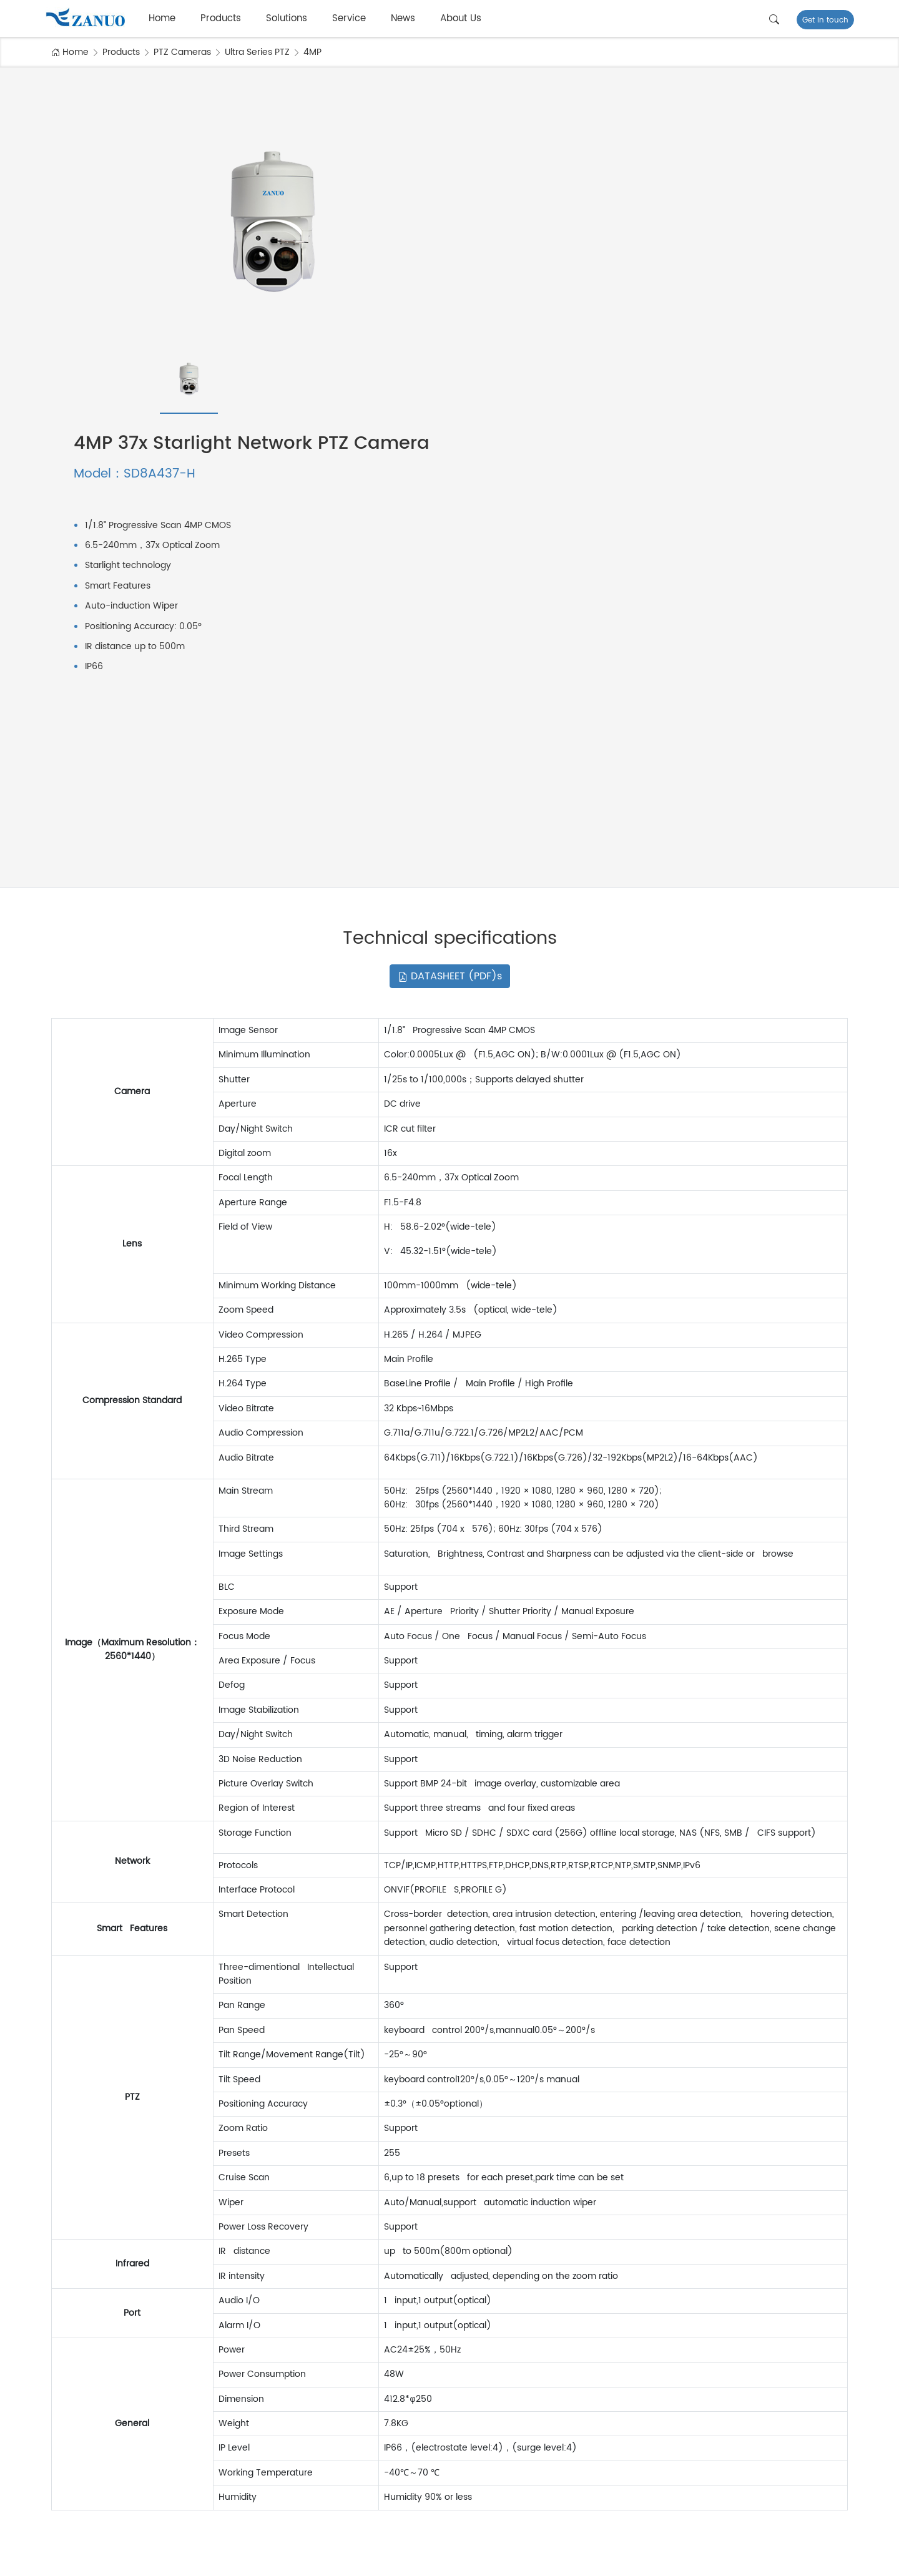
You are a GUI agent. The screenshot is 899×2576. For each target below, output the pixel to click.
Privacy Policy (820, 2558)
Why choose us (583, 2466)
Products (220, 18)
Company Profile (586, 2401)
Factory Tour (577, 2417)
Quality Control (582, 2434)
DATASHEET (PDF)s (450, 654)
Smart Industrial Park (336, 2466)
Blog (801, 2450)
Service (349, 18)
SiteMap (708, 2558)
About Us (460, 18)
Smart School (320, 2483)
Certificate (574, 2450)
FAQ (800, 2417)
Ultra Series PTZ (257, 52)
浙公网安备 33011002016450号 (301, 2559)
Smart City (315, 2417)
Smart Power (319, 2450)
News (403, 18)
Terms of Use (759, 2558)
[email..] (596, 2300)
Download (812, 2434)
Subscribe (702, 2299)
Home (162, 18)
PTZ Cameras (182, 52)
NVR (74, 2434)
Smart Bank (317, 2434)
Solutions (286, 18)
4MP (312, 52)
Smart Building (323, 2401)
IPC (72, 2401)
